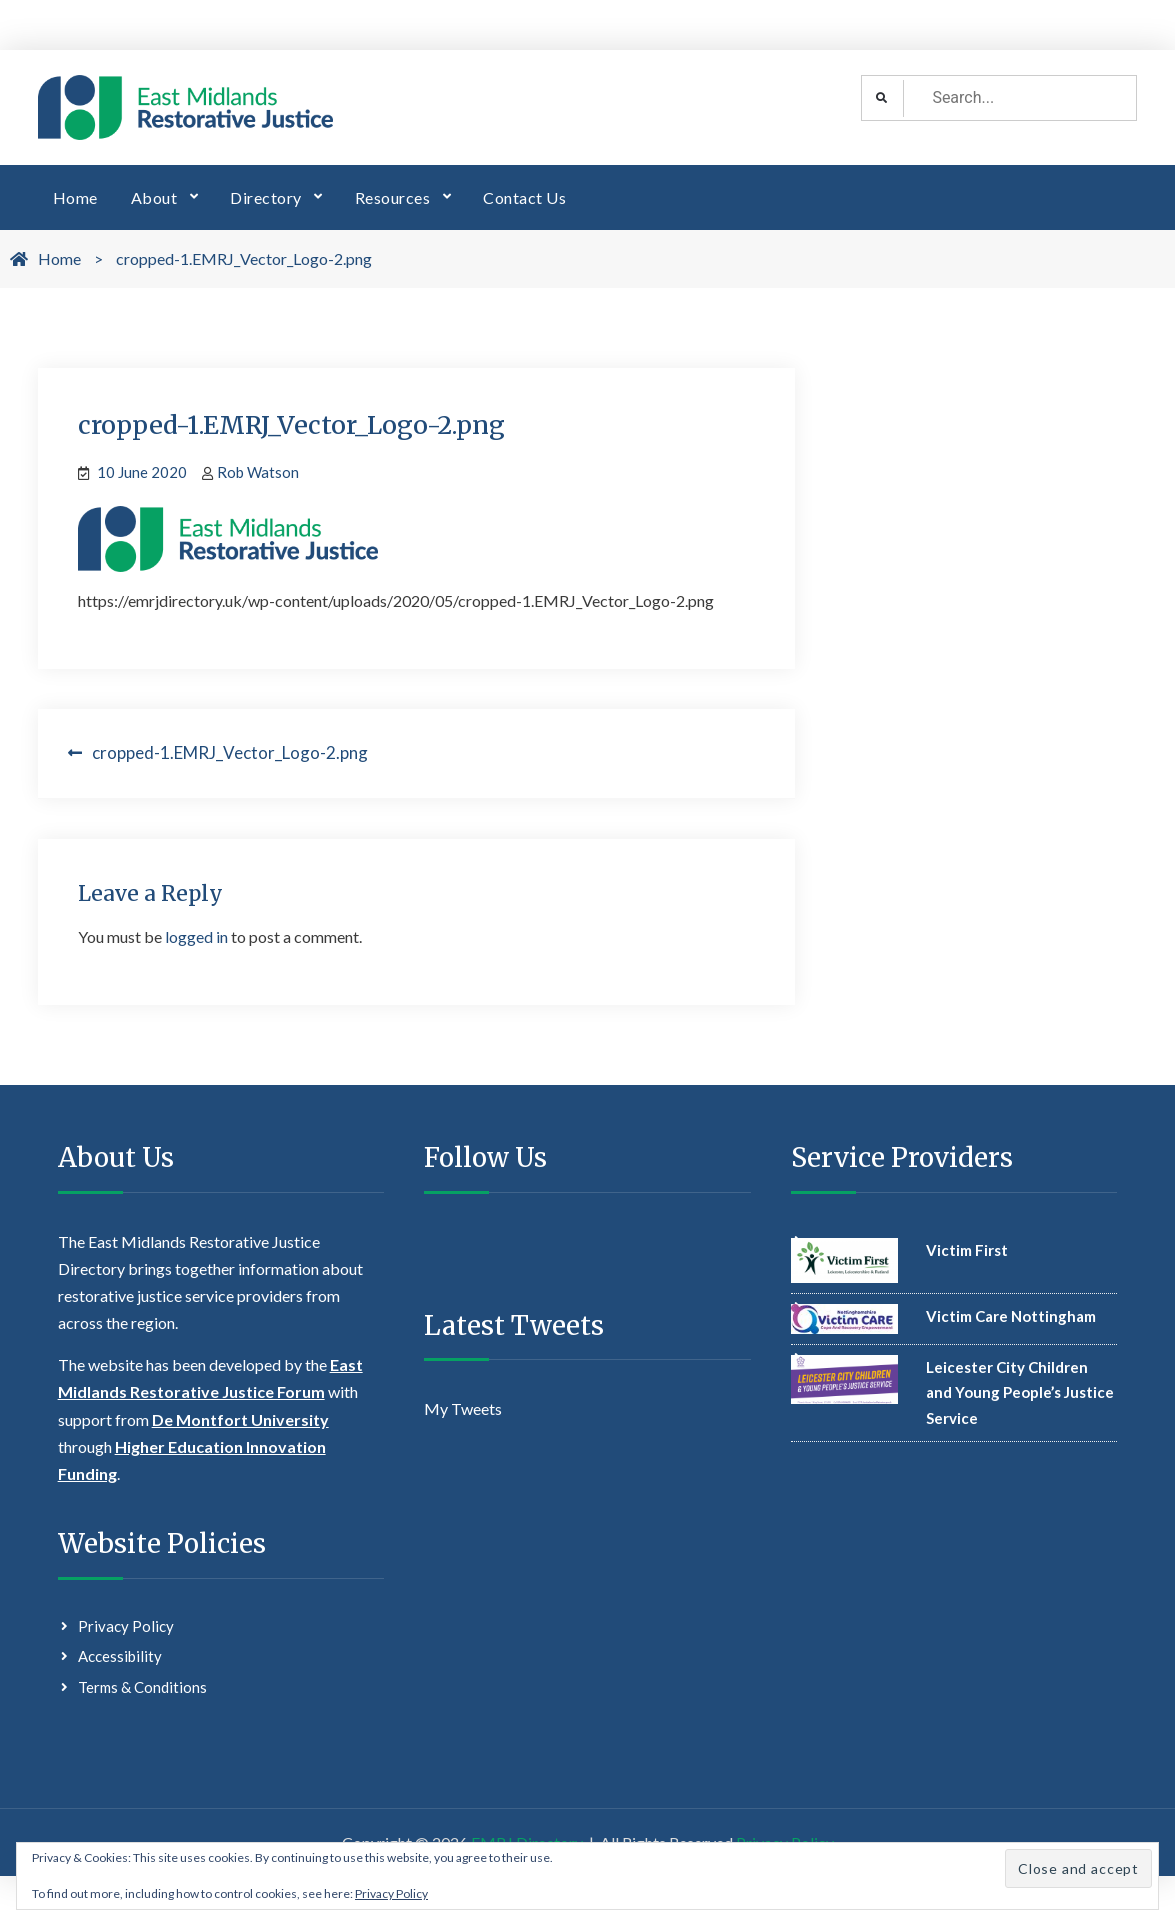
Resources (393, 197)
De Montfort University (240, 1419)
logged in (196, 936)
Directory (266, 197)
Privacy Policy (126, 1626)
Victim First (967, 1250)
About (154, 197)
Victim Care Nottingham (1011, 1316)
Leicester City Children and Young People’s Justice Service (1020, 1392)
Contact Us (524, 197)
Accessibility (120, 1656)
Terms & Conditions (142, 1687)
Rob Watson (258, 472)
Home (75, 197)
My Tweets (463, 1408)
